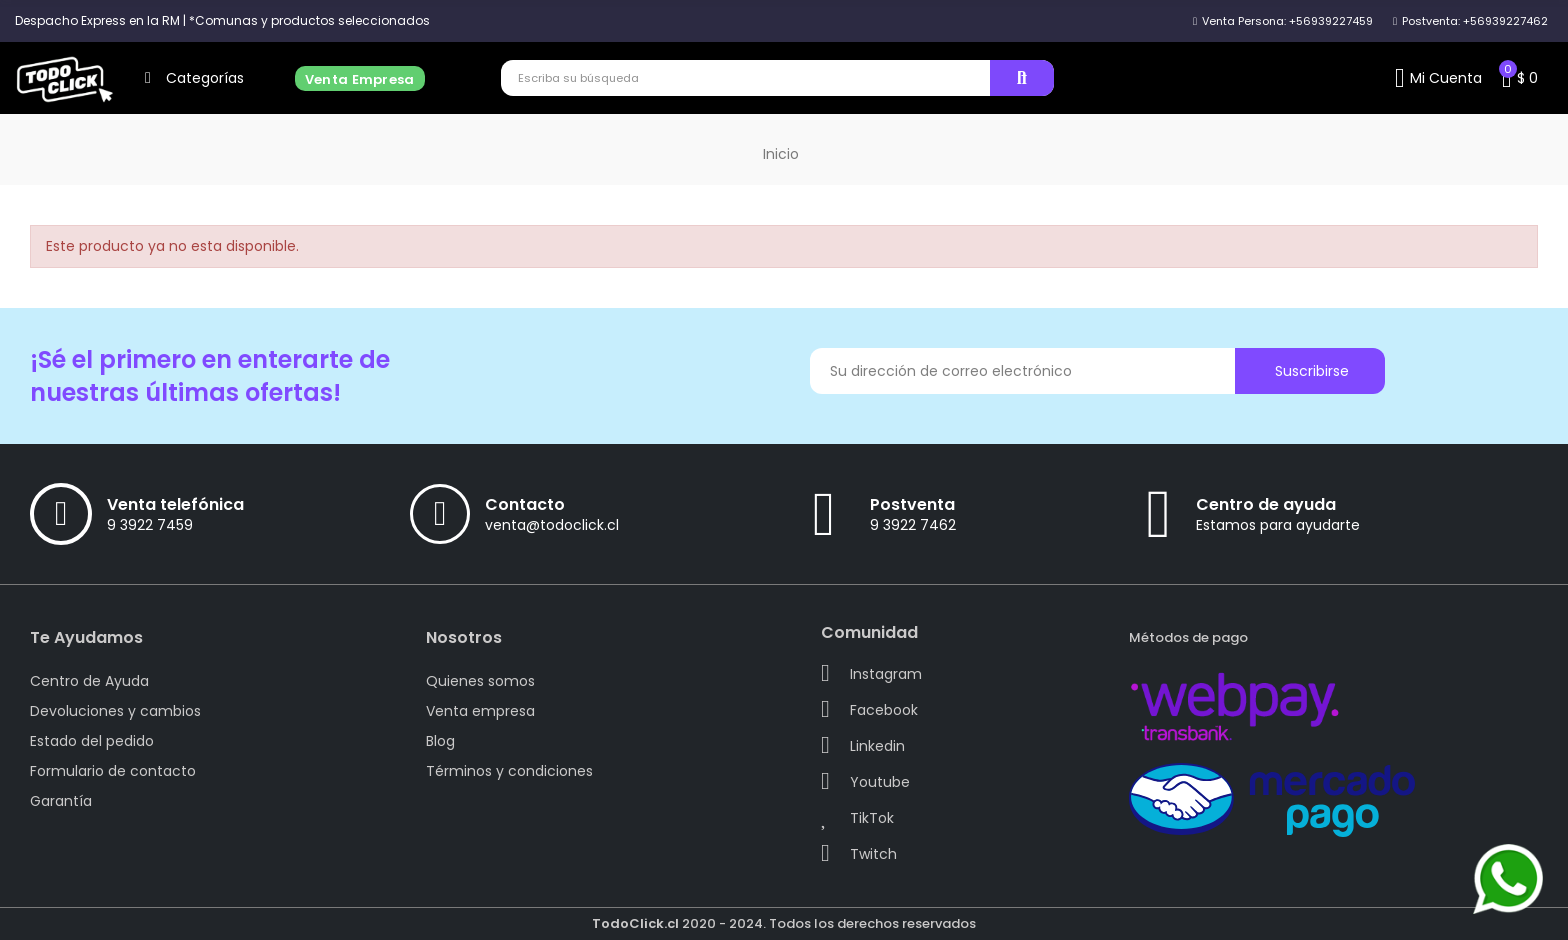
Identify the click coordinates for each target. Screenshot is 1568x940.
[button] (222, 21)
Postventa (912, 504)
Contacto (525, 504)
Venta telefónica (175, 504)
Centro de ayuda (1266, 504)
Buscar (1022, 78)
